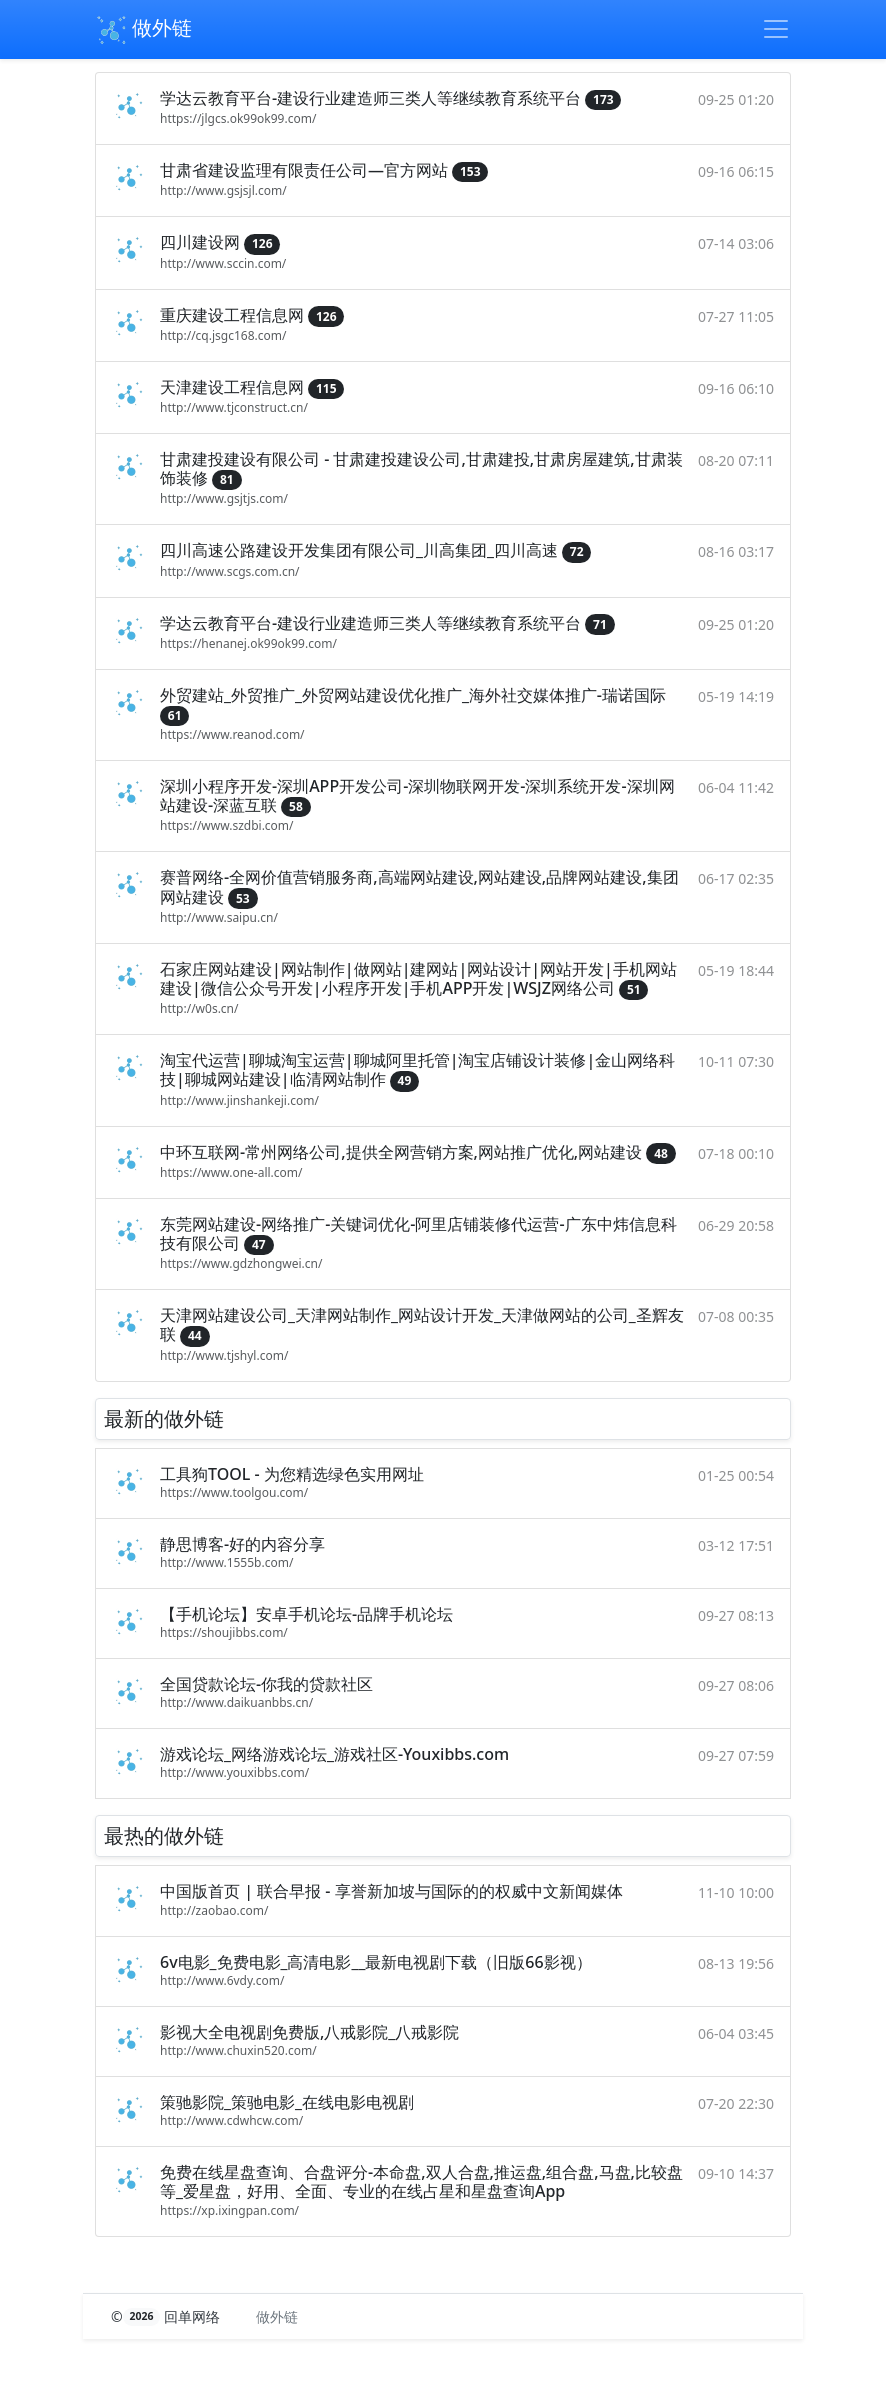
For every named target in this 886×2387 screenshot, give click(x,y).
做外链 (143, 30)
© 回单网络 (167, 2316)
